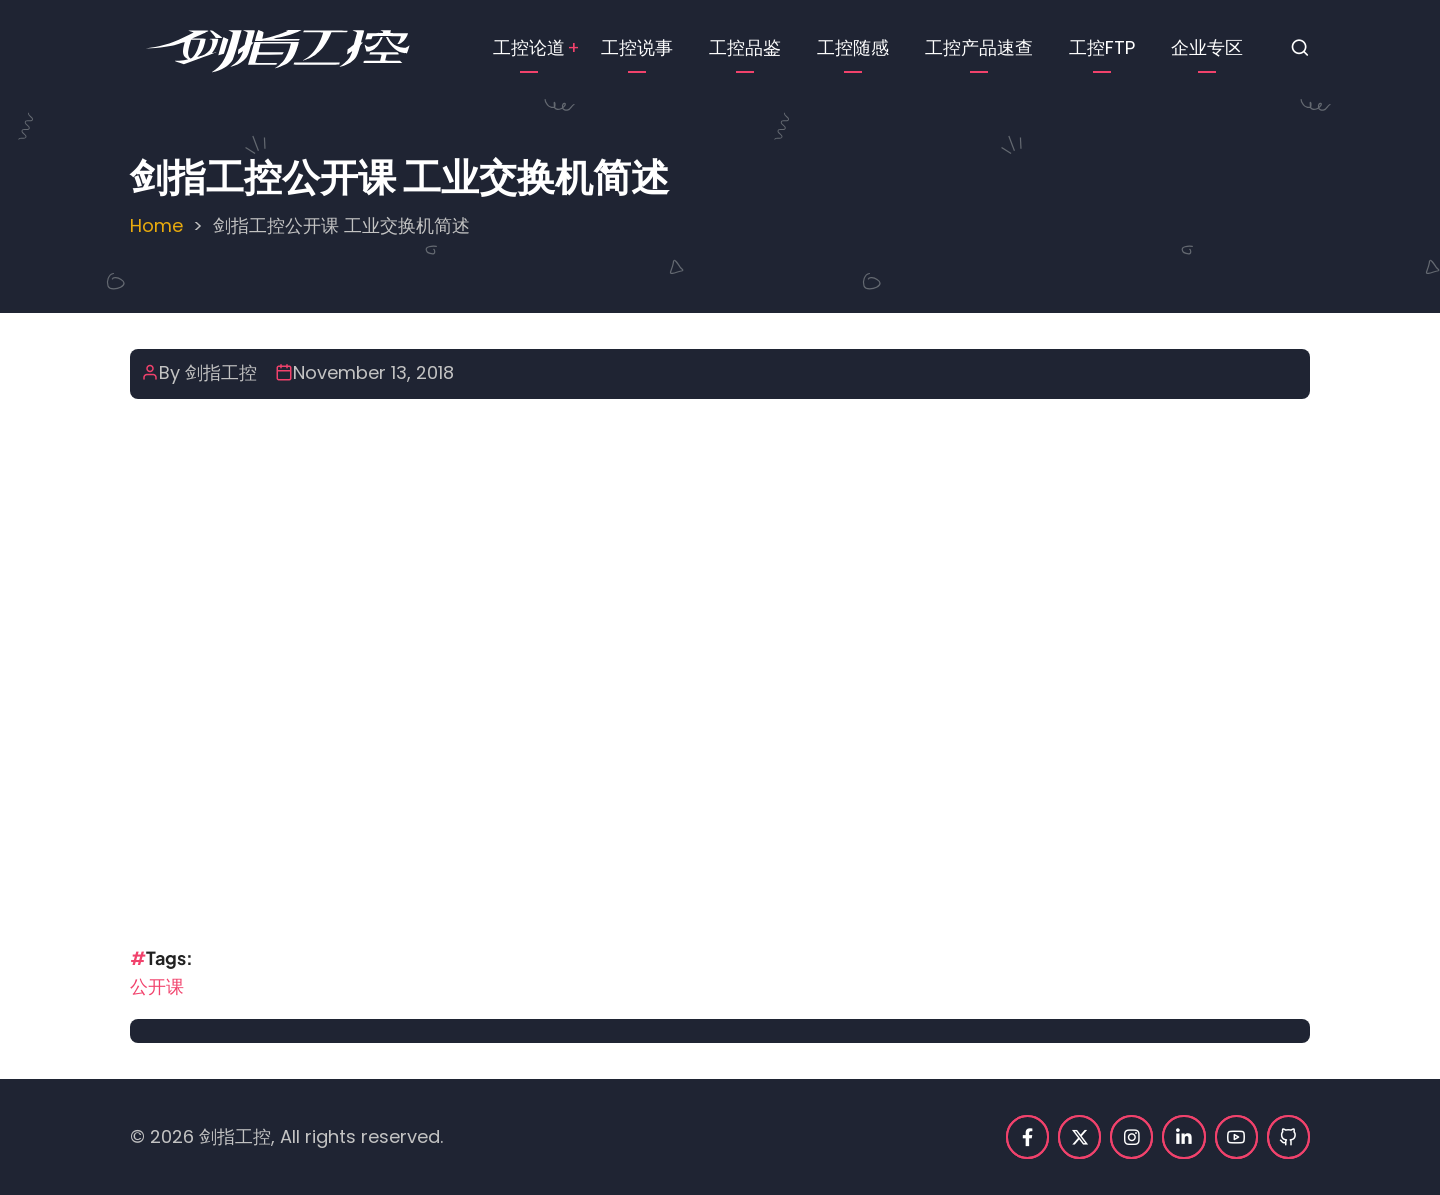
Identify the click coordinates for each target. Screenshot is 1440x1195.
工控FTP (1102, 47)
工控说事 (637, 47)
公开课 (157, 986)
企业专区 (1207, 47)
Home (156, 225)
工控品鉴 (745, 47)
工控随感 (853, 47)
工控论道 (529, 47)
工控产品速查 (979, 47)
